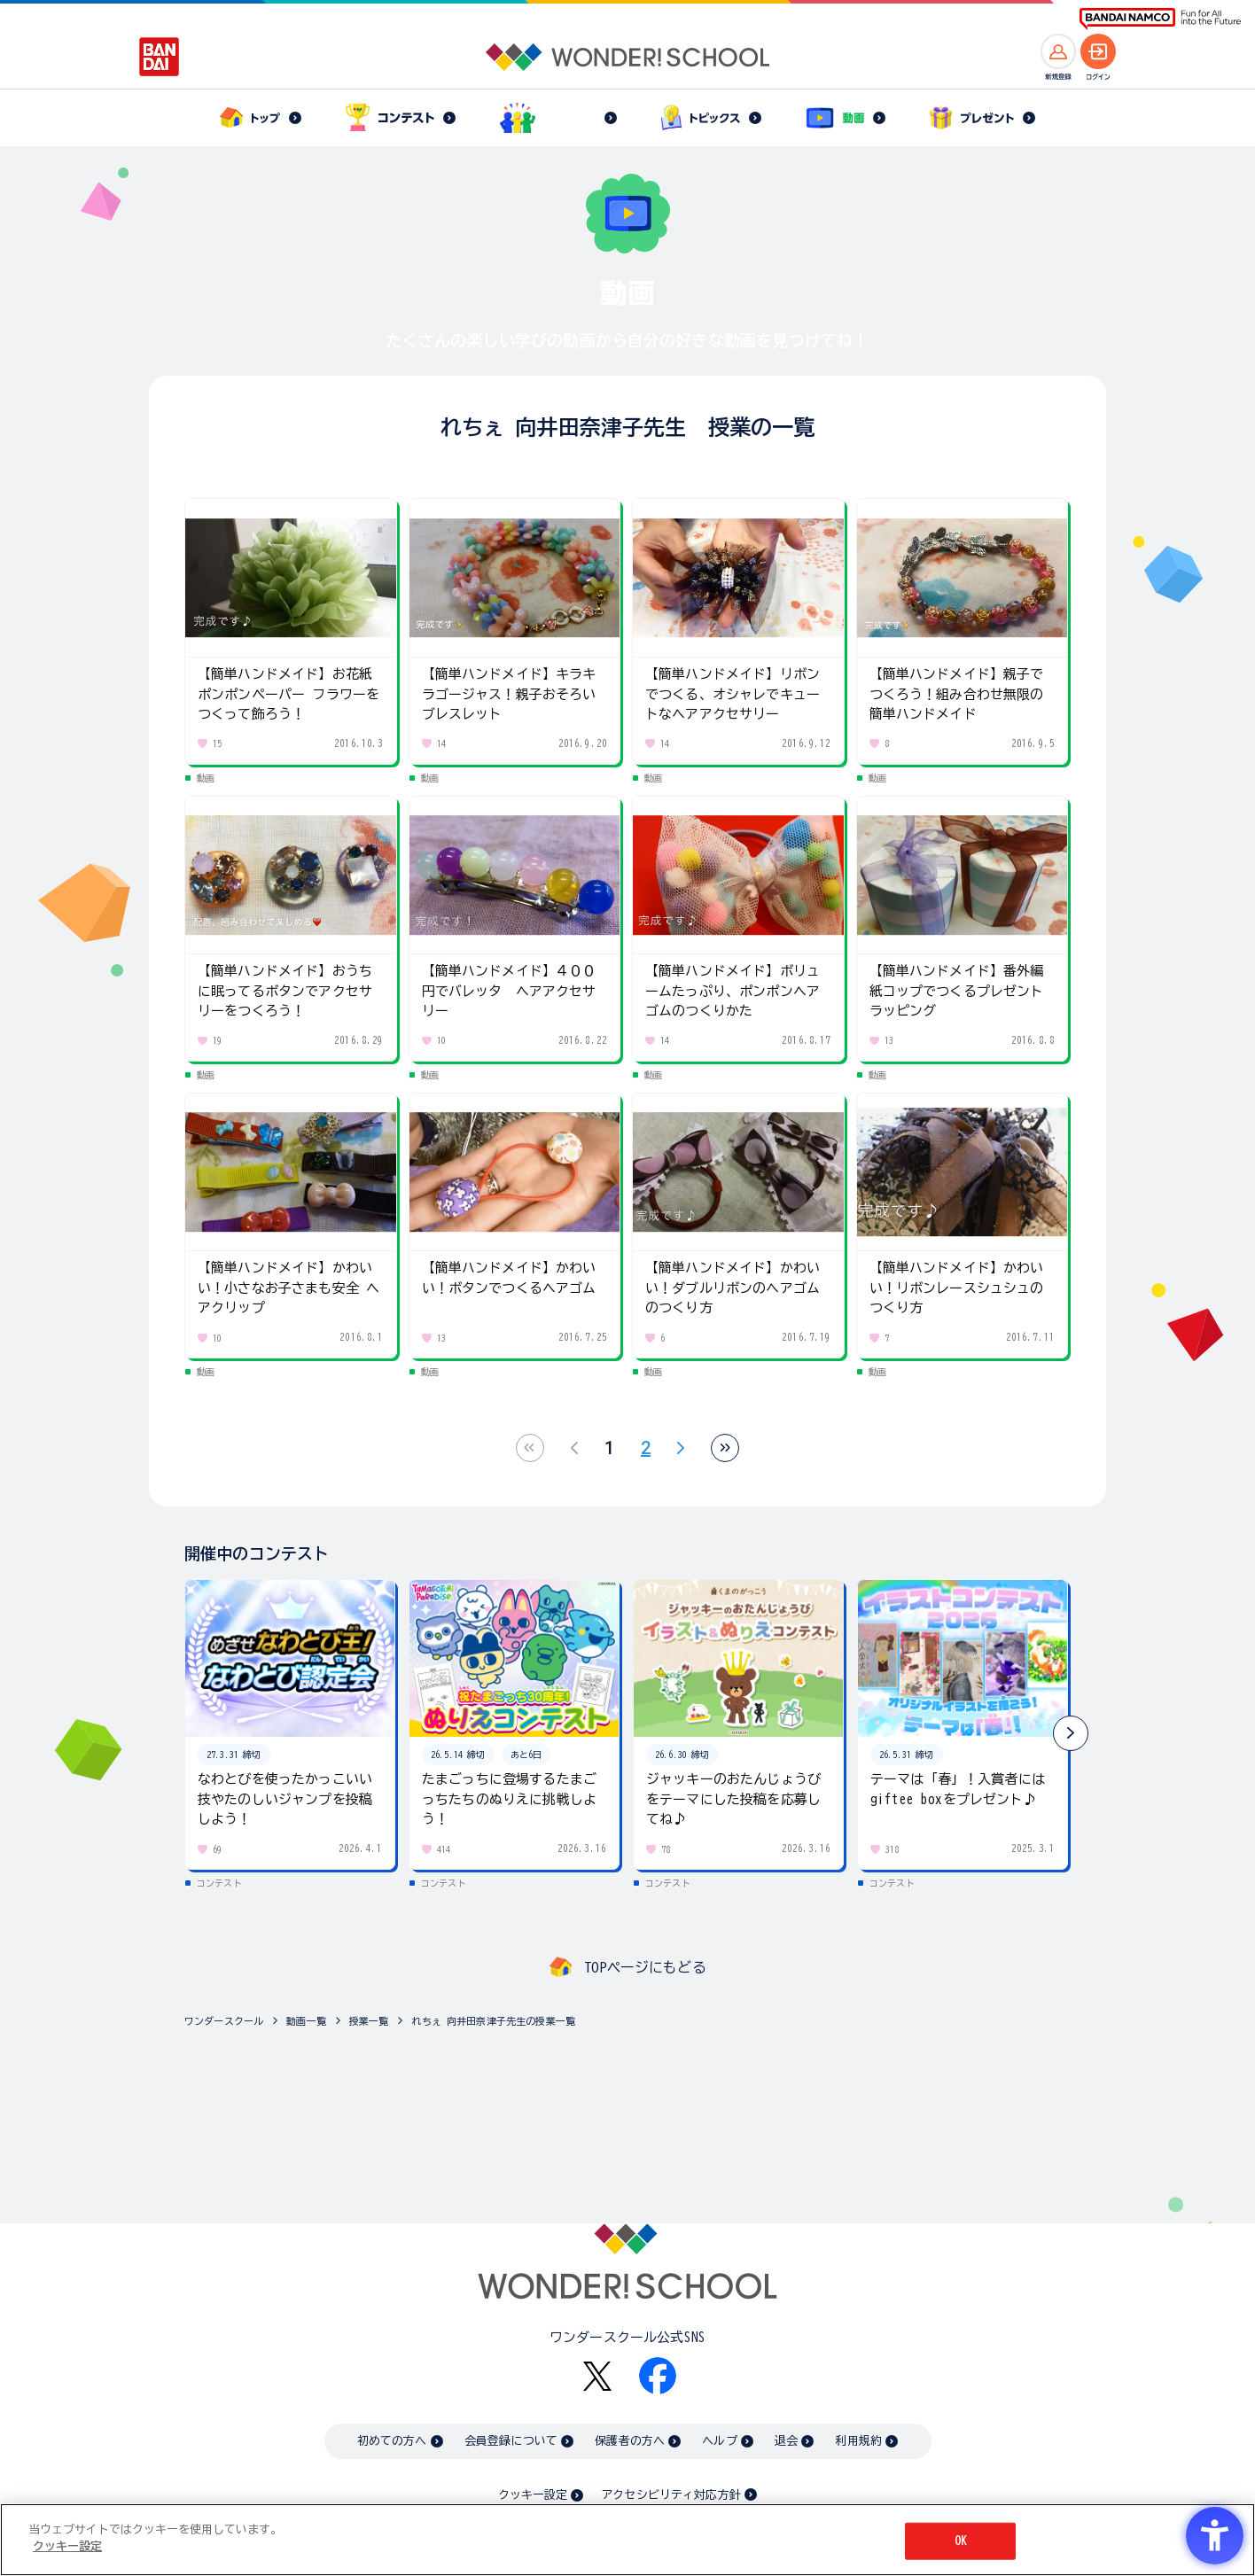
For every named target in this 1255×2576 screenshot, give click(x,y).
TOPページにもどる (645, 1967)
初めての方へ (392, 2441)
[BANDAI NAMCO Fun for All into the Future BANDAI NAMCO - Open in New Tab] (1160, 19)
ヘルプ (719, 2441)
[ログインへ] (1098, 51)
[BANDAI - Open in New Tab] (159, 56)
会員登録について (510, 2441)
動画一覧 (306, 2021)
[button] (1070, 1733)
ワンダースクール (223, 2021)
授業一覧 (369, 2021)
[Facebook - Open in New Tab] (657, 2375)
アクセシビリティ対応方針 (671, 2495)
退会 (786, 2441)
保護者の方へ (630, 2441)
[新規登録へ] (1058, 51)
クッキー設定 (532, 2495)
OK (961, 2541)
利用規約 (858, 2441)
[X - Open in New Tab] (597, 2376)
